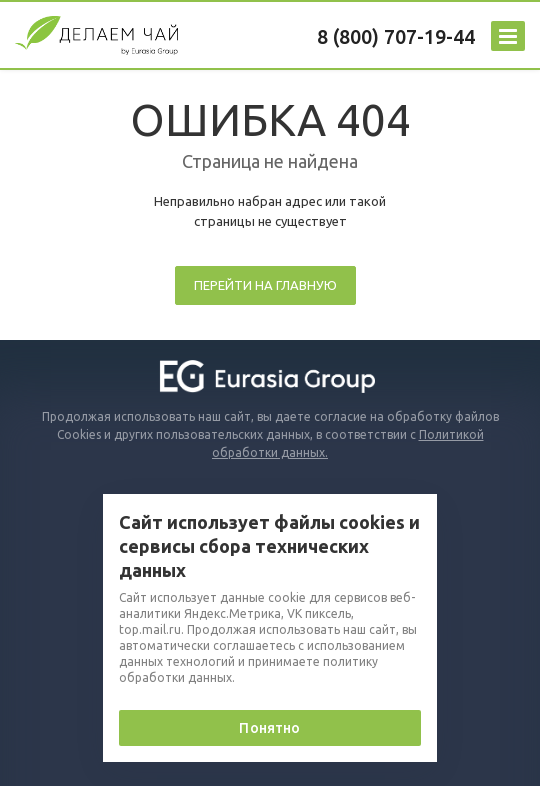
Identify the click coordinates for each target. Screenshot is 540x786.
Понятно (269, 728)
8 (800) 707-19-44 (396, 36)
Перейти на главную (265, 285)
